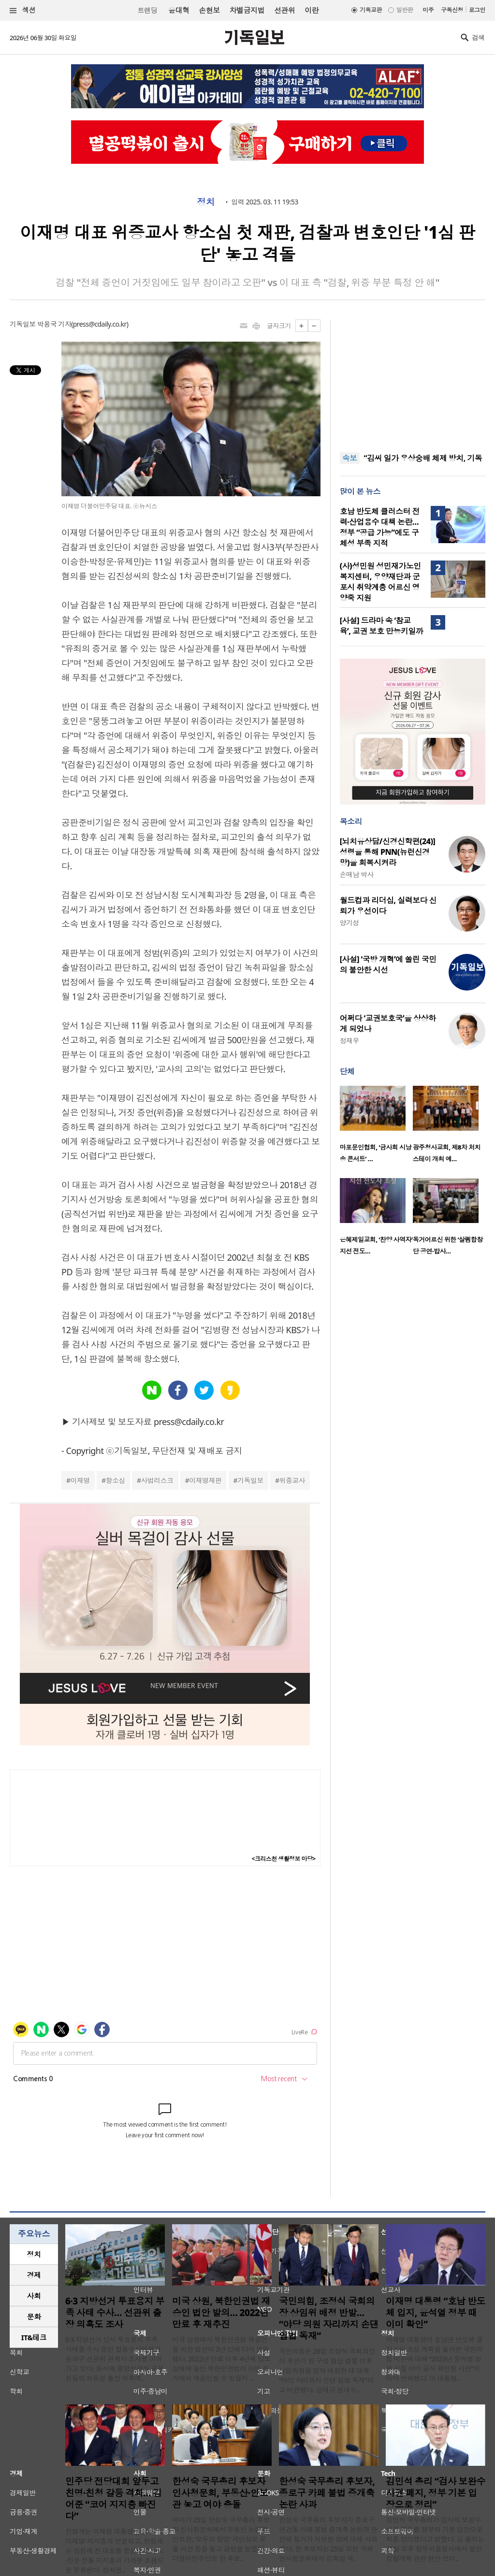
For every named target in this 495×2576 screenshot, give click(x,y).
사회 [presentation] (34, 2296)
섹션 (23, 10)
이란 (312, 10)
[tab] (34, 2254)
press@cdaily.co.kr (100, 324)
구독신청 (452, 10)
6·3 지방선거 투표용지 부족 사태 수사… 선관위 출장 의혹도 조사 (114, 2313)
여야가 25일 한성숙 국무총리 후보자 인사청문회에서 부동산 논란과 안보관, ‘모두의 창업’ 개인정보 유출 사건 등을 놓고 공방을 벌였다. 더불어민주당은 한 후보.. (221, 2539)
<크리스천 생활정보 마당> (284, 1859)
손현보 (209, 10)
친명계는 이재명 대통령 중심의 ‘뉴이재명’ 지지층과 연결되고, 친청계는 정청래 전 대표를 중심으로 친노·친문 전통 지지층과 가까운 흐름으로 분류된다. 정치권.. (114, 2551)
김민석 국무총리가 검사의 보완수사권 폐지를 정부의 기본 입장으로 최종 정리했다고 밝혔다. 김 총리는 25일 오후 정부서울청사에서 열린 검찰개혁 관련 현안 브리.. (435, 2539)
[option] (376, 1127)
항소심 (115, 1480)
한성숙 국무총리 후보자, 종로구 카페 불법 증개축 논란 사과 (327, 2493)
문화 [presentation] (34, 2316)
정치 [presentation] (34, 2254)
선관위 (284, 10)
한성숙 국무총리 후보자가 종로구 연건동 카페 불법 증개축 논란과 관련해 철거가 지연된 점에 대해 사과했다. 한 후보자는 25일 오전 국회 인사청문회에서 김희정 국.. (328, 2539)
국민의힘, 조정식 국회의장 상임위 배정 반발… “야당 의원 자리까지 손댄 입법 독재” (329, 2318)
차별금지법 (247, 10)
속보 (349, 458)
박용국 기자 (54, 324)
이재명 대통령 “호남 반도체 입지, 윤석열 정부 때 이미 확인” (435, 2313)
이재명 (80, 1480)
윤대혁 (178, 10)
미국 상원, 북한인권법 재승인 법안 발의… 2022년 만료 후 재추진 (221, 2313)
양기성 (349, 922)
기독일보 (250, 1480)
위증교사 (292, 1480)
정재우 (349, 1040)
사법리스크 (157, 1480)
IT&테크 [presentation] (34, 2337)
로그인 (477, 10)
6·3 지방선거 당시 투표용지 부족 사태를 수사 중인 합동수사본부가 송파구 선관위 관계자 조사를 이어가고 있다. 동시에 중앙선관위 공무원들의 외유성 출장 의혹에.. (114, 2359)
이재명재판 (205, 1480)
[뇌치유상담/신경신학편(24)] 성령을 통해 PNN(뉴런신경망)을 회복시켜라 (387, 852)
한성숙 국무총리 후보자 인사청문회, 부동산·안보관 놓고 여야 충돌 (220, 2493)
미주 (428, 10)
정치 (206, 202)
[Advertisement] (412, 379)
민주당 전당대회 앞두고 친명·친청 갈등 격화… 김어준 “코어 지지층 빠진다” (113, 2498)
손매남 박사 (357, 874)
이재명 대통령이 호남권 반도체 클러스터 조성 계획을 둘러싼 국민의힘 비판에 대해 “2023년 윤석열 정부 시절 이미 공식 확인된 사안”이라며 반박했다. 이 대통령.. (434, 2359)
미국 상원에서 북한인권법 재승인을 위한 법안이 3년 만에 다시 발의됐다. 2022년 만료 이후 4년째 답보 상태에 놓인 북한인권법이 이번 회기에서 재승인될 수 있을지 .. (221, 2359)
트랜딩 (147, 10)
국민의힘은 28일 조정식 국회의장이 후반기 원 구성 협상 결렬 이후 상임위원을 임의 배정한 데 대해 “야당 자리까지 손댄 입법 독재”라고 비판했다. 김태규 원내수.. (327, 2370)
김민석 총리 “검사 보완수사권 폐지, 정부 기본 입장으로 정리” (435, 2493)
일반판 (404, 10)
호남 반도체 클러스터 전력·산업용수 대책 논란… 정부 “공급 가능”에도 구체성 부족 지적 (380, 527)
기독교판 (371, 10)
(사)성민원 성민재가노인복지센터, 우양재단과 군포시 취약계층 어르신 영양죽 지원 (380, 582)
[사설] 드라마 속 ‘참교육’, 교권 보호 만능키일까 (381, 625)
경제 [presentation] (34, 2275)
